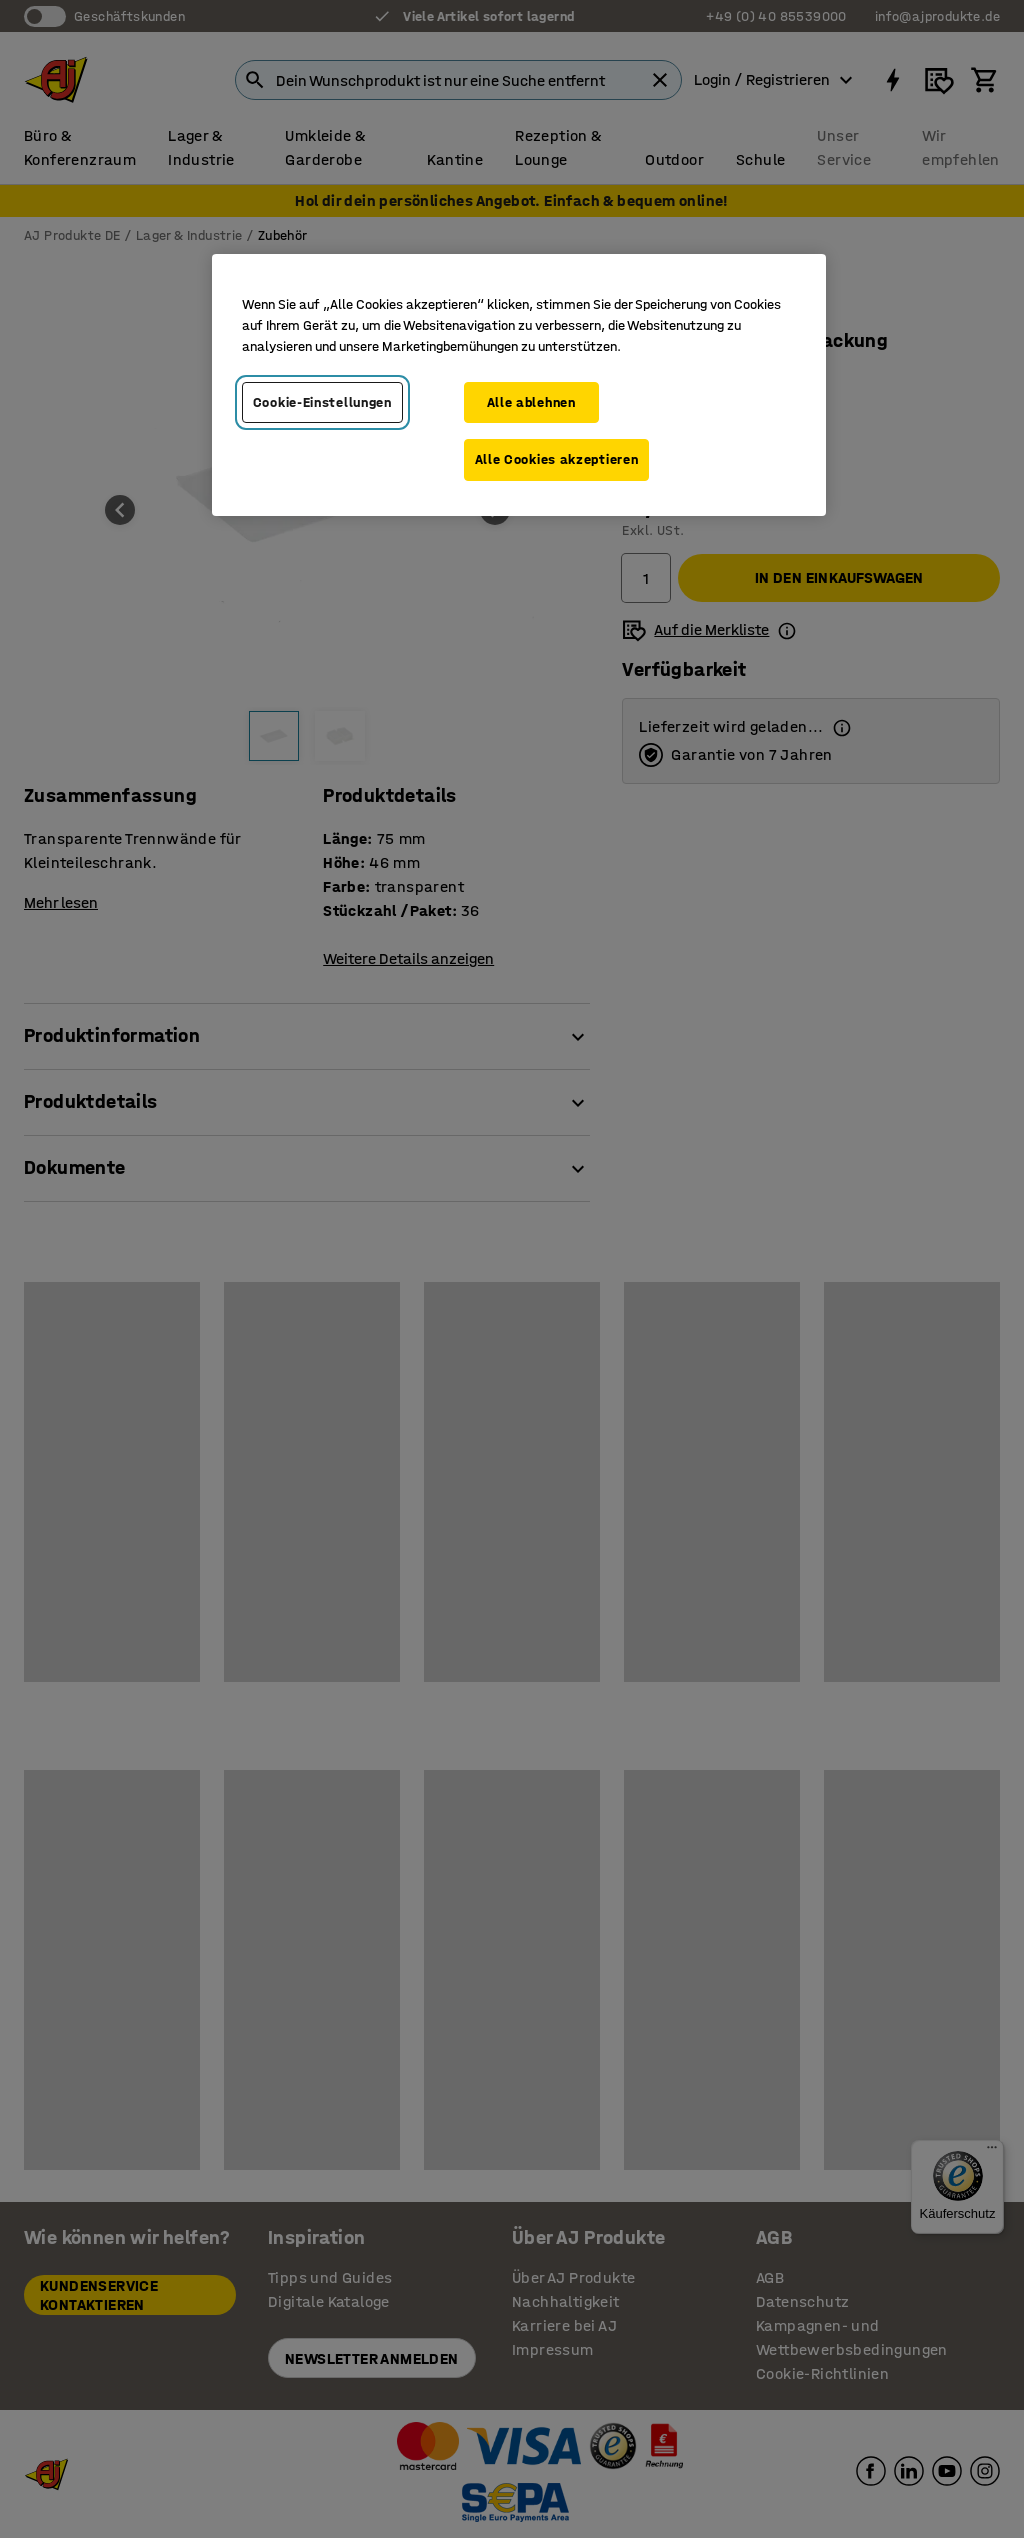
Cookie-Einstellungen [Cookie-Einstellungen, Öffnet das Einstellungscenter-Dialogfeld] (322, 402)
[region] (519, 385)
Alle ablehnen (531, 402)
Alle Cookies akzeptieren (557, 459)
